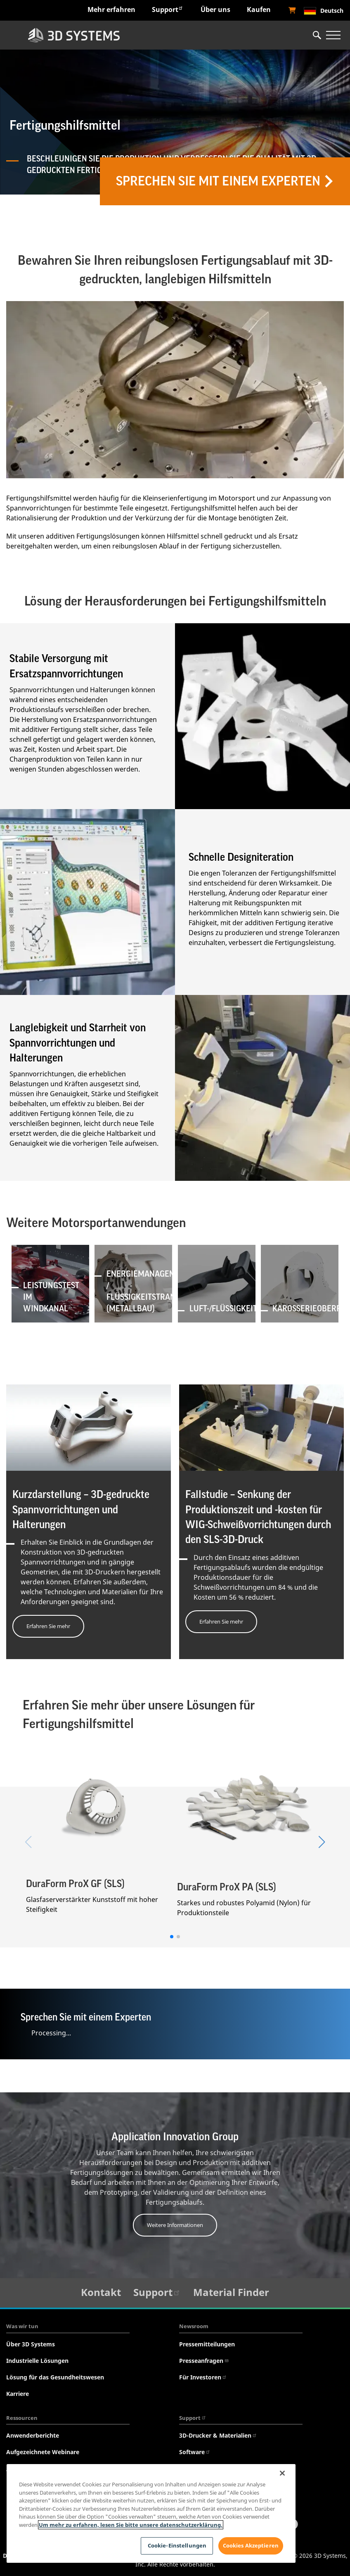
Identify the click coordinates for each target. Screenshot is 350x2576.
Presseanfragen (204, 2361)
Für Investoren (203, 2377)
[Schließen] (282, 2473)
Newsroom (193, 2326)
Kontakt (101, 2292)
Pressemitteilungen (207, 2344)
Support (167, 9)
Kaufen (259, 9)
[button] (171, 1936)
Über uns (215, 9)
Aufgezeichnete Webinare (42, 2452)
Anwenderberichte (32, 2436)
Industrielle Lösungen (37, 2361)
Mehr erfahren (111, 9)
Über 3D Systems (30, 2344)
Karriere (17, 2394)
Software (194, 2452)
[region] (151, 2513)
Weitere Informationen (175, 2225)
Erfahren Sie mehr (48, 1626)
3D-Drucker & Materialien (218, 2436)
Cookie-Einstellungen (176, 2545)
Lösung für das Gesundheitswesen (55, 2377)
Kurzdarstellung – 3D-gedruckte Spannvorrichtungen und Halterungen (80, 1509)
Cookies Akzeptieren (251, 2545)
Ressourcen (22, 2418)
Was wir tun (22, 2326)
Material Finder (231, 2292)
